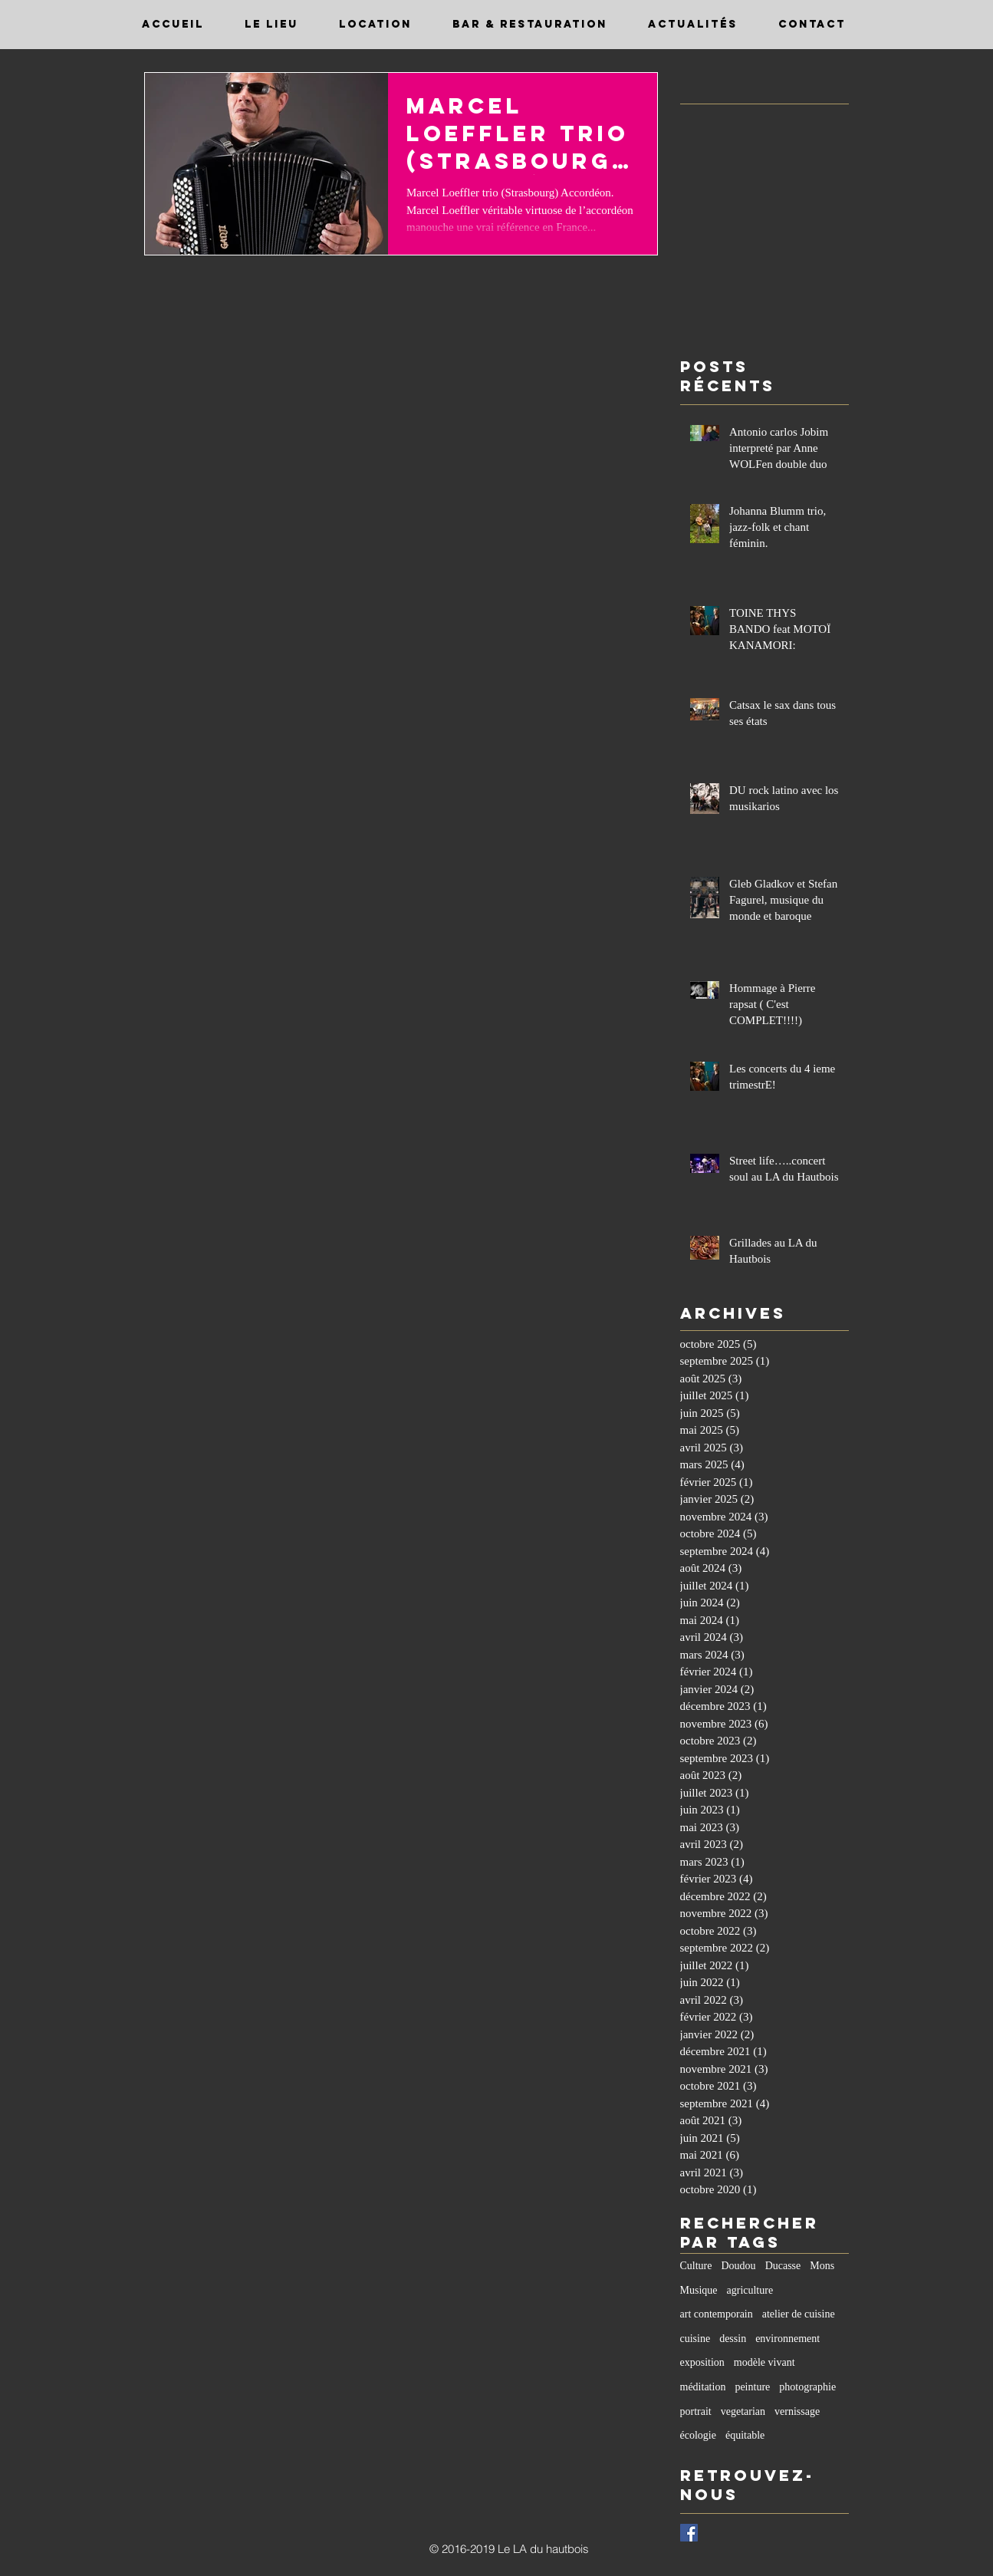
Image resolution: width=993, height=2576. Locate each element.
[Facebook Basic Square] (689, 2532)
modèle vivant (764, 2362)
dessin (732, 2338)
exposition (702, 2362)
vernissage (797, 2411)
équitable (744, 2435)
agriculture (750, 2290)
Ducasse (783, 2265)
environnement (787, 2338)
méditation (703, 2387)
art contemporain (716, 2314)
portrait (696, 2411)
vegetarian (743, 2411)
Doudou (739, 2265)
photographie (807, 2387)
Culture (696, 2265)
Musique (699, 2290)
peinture (752, 2387)
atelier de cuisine (798, 2314)
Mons (822, 2265)
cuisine (695, 2338)
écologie (698, 2435)
